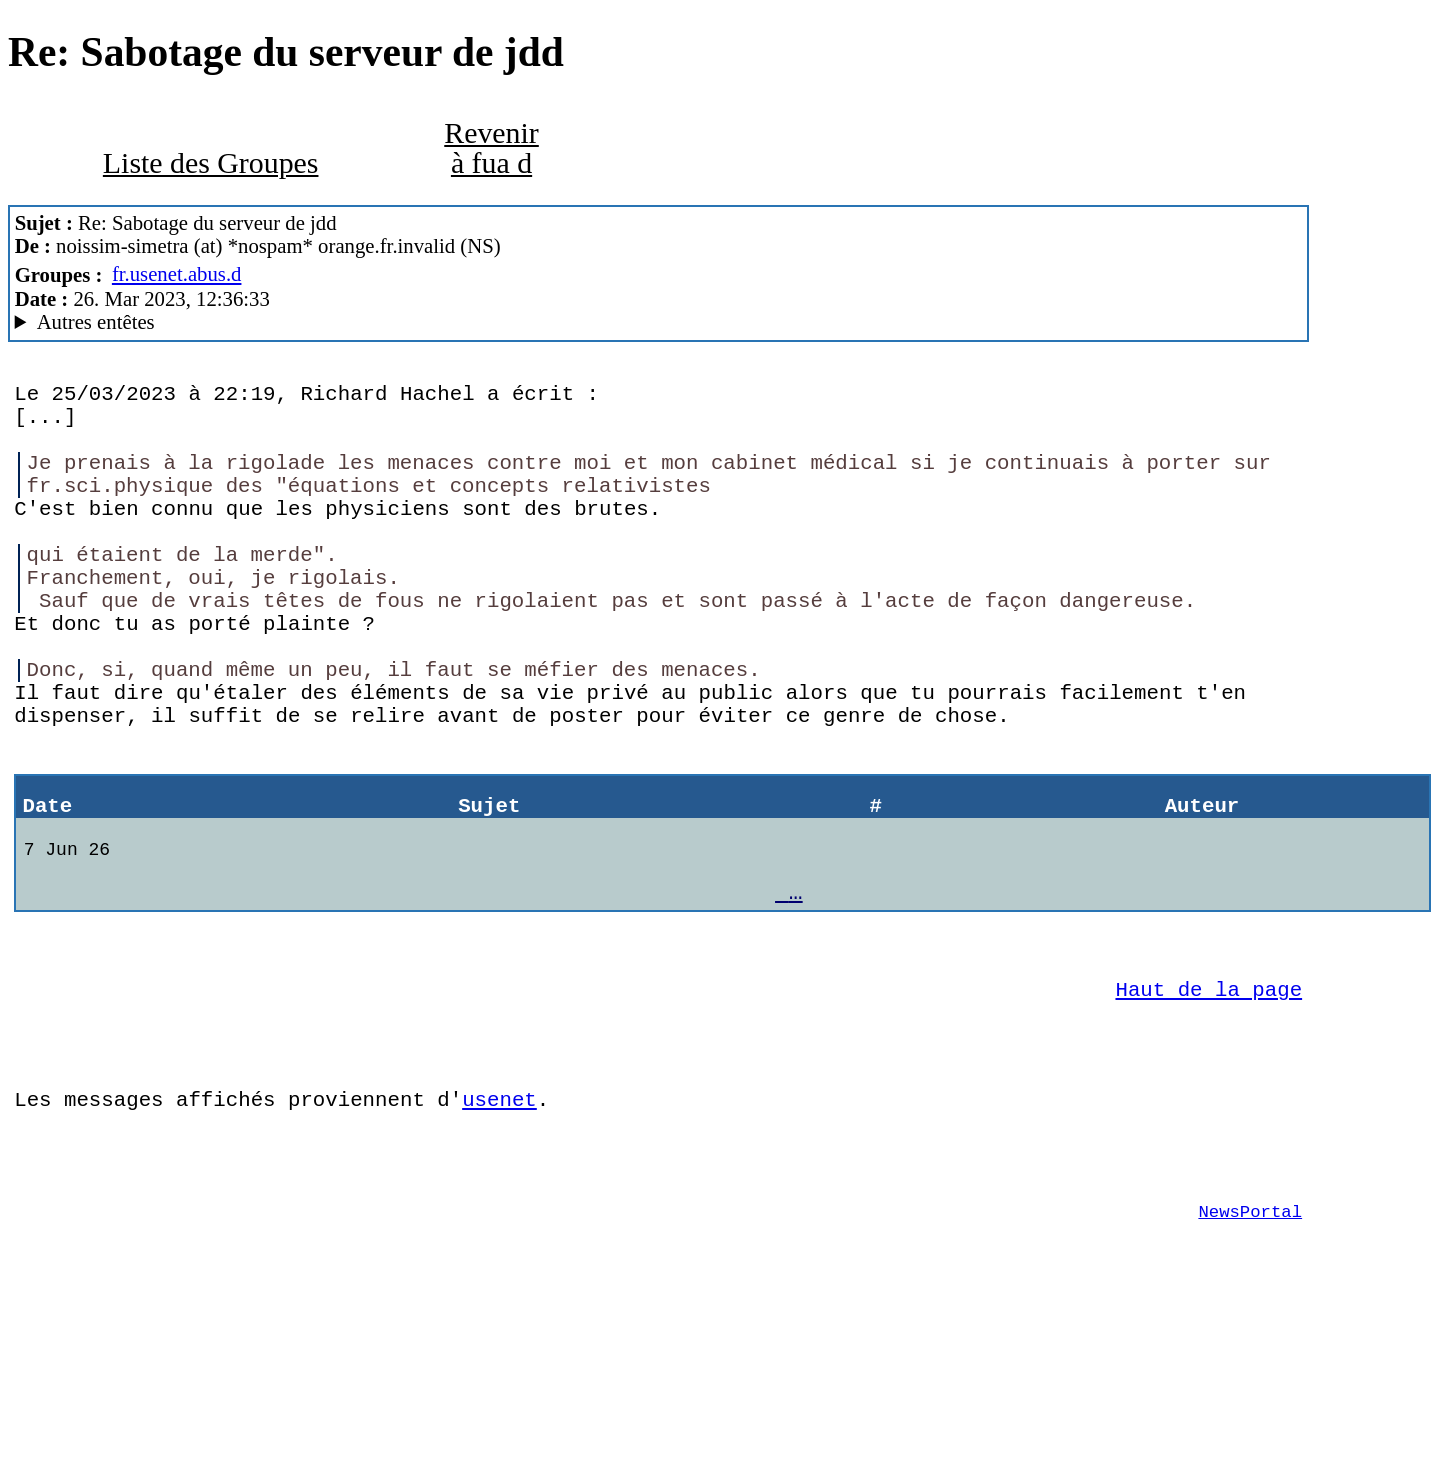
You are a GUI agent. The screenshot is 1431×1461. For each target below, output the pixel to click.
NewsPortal (1250, 1350)
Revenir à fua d (491, 147)
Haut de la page (1209, 1098)
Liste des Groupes (211, 162)
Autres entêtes (96, 322)
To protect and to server (659, 322)
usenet (499, 1223)
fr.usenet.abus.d (177, 274)
